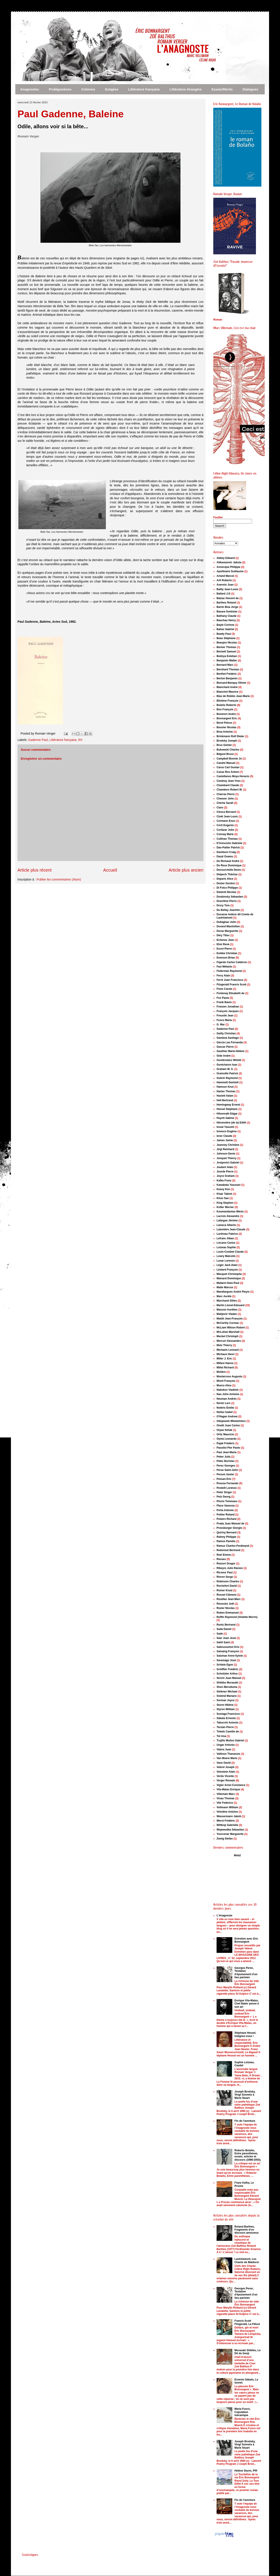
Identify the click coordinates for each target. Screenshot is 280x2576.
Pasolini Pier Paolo (228, 1447)
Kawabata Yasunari (228, 1184)
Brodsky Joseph (227, 740)
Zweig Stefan (225, 1838)
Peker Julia (223, 1456)
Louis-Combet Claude (230, 1251)
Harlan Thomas (226, 1091)
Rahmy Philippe (226, 1536)
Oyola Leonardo (226, 1438)
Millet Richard (225, 1367)
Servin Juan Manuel (229, 1678)
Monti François (226, 1380)
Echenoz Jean (225, 939)
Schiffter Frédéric (227, 1669)
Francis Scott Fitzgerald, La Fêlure (247, 2322)
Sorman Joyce (225, 1700)
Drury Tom (223, 905)
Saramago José (226, 1660)
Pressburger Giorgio (229, 1527)
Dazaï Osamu (225, 856)
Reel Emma (224, 1554)
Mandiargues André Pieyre (233, 1291)
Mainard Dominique (229, 1278)
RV (80, 740)
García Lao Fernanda (230, 1042)
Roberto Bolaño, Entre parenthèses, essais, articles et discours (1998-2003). (247, 2155)
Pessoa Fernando (227, 1483)
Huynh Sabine (225, 1118)
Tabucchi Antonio (227, 1722)
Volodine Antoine (227, 1811)
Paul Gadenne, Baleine (71, 114)
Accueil (110, 870)
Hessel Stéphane (227, 1109)
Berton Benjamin (227, 678)
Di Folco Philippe (227, 887)
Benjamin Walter (227, 660)
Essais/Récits (222, 89)
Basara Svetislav (227, 611)
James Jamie (225, 1140)
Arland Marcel (225, 575)
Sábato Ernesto (226, 1718)
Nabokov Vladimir (228, 1389)
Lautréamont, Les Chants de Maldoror (246, 2260)
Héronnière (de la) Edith (231, 1122)
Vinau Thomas (225, 1798)
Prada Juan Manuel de (230, 1523)
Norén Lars (223, 1403)
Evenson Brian (226, 957)
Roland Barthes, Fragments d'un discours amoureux (246, 2229)
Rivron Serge (225, 1576)
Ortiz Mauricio (225, 1434)
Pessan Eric (224, 1478)
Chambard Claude (228, 785)
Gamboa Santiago (228, 1037)
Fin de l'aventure (244, 2120)
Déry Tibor (223, 935)
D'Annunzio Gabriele (229, 843)
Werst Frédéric (226, 1820)
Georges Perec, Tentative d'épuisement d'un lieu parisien (245, 1972)
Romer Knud (224, 1590)
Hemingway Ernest (228, 1104)
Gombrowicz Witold (229, 1060)
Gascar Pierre (225, 1046)
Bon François (225, 709)
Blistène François (227, 700)
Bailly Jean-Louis (227, 589)
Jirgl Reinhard (225, 1149)
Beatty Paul (224, 633)
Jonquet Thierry (226, 1158)
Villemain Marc (226, 1794)
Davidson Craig (226, 852)
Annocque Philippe (228, 567)
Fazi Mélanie (224, 966)
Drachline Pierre (227, 901)
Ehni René (223, 944)
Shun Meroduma (227, 1686)
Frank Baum (224, 1002)
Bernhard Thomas (228, 669)
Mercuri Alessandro (229, 1340)
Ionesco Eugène (227, 1131)
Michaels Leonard (228, 1349)
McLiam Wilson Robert (231, 1327)
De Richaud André (228, 861)
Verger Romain (226, 1780)
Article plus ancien (186, 870)
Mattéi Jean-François (230, 1318)
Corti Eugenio (225, 825)
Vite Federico (225, 1802)
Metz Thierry (224, 1345)
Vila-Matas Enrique (228, 1789)
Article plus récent (35, 870)
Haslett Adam (225, 1095)
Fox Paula (223, 997)
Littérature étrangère (186, 89)
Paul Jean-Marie (226, 1452)
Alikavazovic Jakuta (229, 562)
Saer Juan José (226, 1638)
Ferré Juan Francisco (230, 979)
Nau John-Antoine (228, 1394)
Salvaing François (228, 1651)
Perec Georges (226, 1465)
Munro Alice (224, 1385)
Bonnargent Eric (227, 718)
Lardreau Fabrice (227, 1233)
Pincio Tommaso (227, 1501)
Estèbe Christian (227, 953)
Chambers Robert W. (229, 789)
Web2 (237, 1855)
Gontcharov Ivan (227, 1064)
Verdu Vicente (225, 1776)
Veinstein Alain (226, 1771)
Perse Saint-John (227, 1470)
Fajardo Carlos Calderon (232, 962)
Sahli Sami (223, 1642)
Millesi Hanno (225, 1363)
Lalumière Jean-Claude (231, 1229)
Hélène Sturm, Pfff (245, 2470)
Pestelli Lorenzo (227, 1487)
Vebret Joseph (225, 1767)
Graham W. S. (225, 1069)
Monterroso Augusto (229, 1376)
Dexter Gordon (226, 883)
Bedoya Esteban (227, 656)
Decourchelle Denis (229, 869)
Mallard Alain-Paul (228, 1283)
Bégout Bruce (225, 754)
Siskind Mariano (227, 1695)
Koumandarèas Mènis (230, 1211)
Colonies (88, 89)
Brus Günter (224, 745)
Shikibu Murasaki (227, 1682)
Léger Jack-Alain (227, 1265)
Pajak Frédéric (225, 1443)
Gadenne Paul (38, 740)
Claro (220, 807)
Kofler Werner (225, 1207)
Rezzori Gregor (226, 1563)
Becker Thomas (226, 647)
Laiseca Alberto (226, 1225)
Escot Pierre (224, 948)
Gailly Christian (226, 1033)
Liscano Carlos (226, 1242)
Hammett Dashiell (228, 1082)
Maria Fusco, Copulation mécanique (242, 2412)
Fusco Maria (224, 1020)
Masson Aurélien (227, 1309)
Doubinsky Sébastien (230, 896)
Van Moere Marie (227, 1758)
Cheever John (225, 798)
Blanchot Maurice (227, 691)
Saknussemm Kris (228, 1647)
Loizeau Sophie (226, 1247)
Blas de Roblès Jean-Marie (233, 696)
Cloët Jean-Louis (227, 816)
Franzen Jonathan (228, 1006)
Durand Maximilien (228, 926)
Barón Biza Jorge (227, 606)
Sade (220, 1633)
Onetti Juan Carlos (228, 1425)
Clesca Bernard (226, 811)
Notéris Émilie (225, 1407)
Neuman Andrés (227, 1398)
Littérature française (144, 89)
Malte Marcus (225, 1287)
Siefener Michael (227, 1691)
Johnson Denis (226, 1153)
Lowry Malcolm (226, 1256)
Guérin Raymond (227, 1078)
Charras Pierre (226, 794)
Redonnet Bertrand (228, 1550)
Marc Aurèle (224, 1296)
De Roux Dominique (229, 865)
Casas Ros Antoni (228, 771)
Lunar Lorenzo (226, 1260)
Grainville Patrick (227, 1073)
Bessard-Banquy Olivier (231, 682)
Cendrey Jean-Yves (229, 780)
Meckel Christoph (227, 1336)
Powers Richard (226, 1518)
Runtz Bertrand (226, 1624)
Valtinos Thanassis (228, 1753)
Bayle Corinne (225, 624)
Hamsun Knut (225, 1086)
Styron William (226, 1709)
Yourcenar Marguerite (230, 1834)
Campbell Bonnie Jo (229, 758)
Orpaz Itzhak (224, 1430)
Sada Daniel (224, 1629)
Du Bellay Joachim (228, 910)
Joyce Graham (226, 1175)
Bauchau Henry (226, 620)
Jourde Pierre (225, 1171)
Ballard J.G (223, 593)
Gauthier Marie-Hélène (230, 1051)
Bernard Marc (225, 664)
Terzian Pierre (225, 1727)
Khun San (223, 1198)
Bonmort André (226, 714)
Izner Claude (224, 1135)
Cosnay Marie (225, 834)
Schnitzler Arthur (227, 1673)
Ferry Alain (223, 975)
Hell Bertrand (225, 1100)
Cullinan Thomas (227, 838)
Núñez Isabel (225, 1412)
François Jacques (228, 1011)
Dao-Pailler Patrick (228, 847)
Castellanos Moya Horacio (233, 776)
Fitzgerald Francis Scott (231, 984)
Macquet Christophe (229, 1274)
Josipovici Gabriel (228, 1162)
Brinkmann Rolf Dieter (230, 736)
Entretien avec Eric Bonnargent (246, 1940)
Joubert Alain (225, 1167)
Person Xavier (225, 1474)
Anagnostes (29, 89)
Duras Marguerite (227, 931)
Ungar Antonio (226, 1744)
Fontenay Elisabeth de (230, 993)
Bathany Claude (226, 615)
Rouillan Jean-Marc (229, 1599)
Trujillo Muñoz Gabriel (230, 1740)
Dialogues (250, 89)
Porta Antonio (225, 1510)
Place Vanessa (226, 1505)
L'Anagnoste (224, 1915)
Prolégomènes (60, 89)
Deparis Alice (225, 878)
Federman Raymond (229, 971)
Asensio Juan (225, 584)
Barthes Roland (226, 602)
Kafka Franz (224, 1180)
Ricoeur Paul (225, 1572)
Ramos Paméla (226, 1541)
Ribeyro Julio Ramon (230, 1568)
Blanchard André (227, 687)
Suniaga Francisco (228, 1713)
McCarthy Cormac (228, 1322)
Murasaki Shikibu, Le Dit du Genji (247, 2352)
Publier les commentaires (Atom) (59, 879)
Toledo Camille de (228, 1731)
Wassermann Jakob (229, 1816)
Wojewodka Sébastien (230, 1829)
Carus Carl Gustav (228, 767)
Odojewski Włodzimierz (231, 1421)
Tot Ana (221, 1736)
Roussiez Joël (225, 1603)
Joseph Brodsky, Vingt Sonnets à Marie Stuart (245, 2094)
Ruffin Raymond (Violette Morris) (237, 1617)
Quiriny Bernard (226, 1532)
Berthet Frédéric (227, 673)
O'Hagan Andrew (227, 1416)
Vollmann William (227, 1807)
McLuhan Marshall (228, 1331)
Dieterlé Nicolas (226, 892)
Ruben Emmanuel (228, 1612)
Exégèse (111, 89)
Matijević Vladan (227, 1314)
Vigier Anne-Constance (231, 1785)
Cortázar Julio (225, 829)
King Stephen (225, 1202)
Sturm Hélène (225, 1704)
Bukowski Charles (228, 749)
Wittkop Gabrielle (227, 1825)
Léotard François (227, 1269)
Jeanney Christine (228, 1144)
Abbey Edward (226, 558)
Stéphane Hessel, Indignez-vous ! (245, 2034)
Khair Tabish (224, 1193)
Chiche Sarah (225, 802)
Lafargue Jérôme (227, 1220)
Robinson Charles (228, 1581)
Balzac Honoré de (228, 598)
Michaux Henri (225, 1354)
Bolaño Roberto (226, 705)
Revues (221, 1559)
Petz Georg (223, 1496)
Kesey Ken (223, 1189)
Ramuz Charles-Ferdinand (233, 1545)
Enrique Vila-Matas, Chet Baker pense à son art (246, 2003)
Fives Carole (224, 988)
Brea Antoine (225, 731)
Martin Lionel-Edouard (230, 1305)
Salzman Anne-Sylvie (230, 1655)
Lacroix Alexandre (228, 1216)
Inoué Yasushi (225, 1127)
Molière (221, 1371)
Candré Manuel (226, 762)
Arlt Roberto (224, 580)
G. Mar (221, 1024)
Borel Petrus (224, 722)
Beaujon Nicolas (227, 642)
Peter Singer (224, 1492)
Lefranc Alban (225, 1238)
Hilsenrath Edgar (227, 1113)
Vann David (224, 1762)
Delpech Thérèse (227, 874)
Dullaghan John (226, 922)
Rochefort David (227, 1585)
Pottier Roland (225, 1514)
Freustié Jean (225, 1015)
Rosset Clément (226, 1594)
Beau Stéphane (226, 638)
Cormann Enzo (226, 820)
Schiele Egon (225, 1664)
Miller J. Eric (224, 1358)
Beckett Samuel (226, 651)
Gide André (224, 1055)
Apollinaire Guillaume (230, 571)
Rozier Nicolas (226, 1608)
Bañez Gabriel (225, 629)
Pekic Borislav (225, 1461)
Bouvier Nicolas (226, 727)
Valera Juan (224, 1749)
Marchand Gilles (227, 1300)
